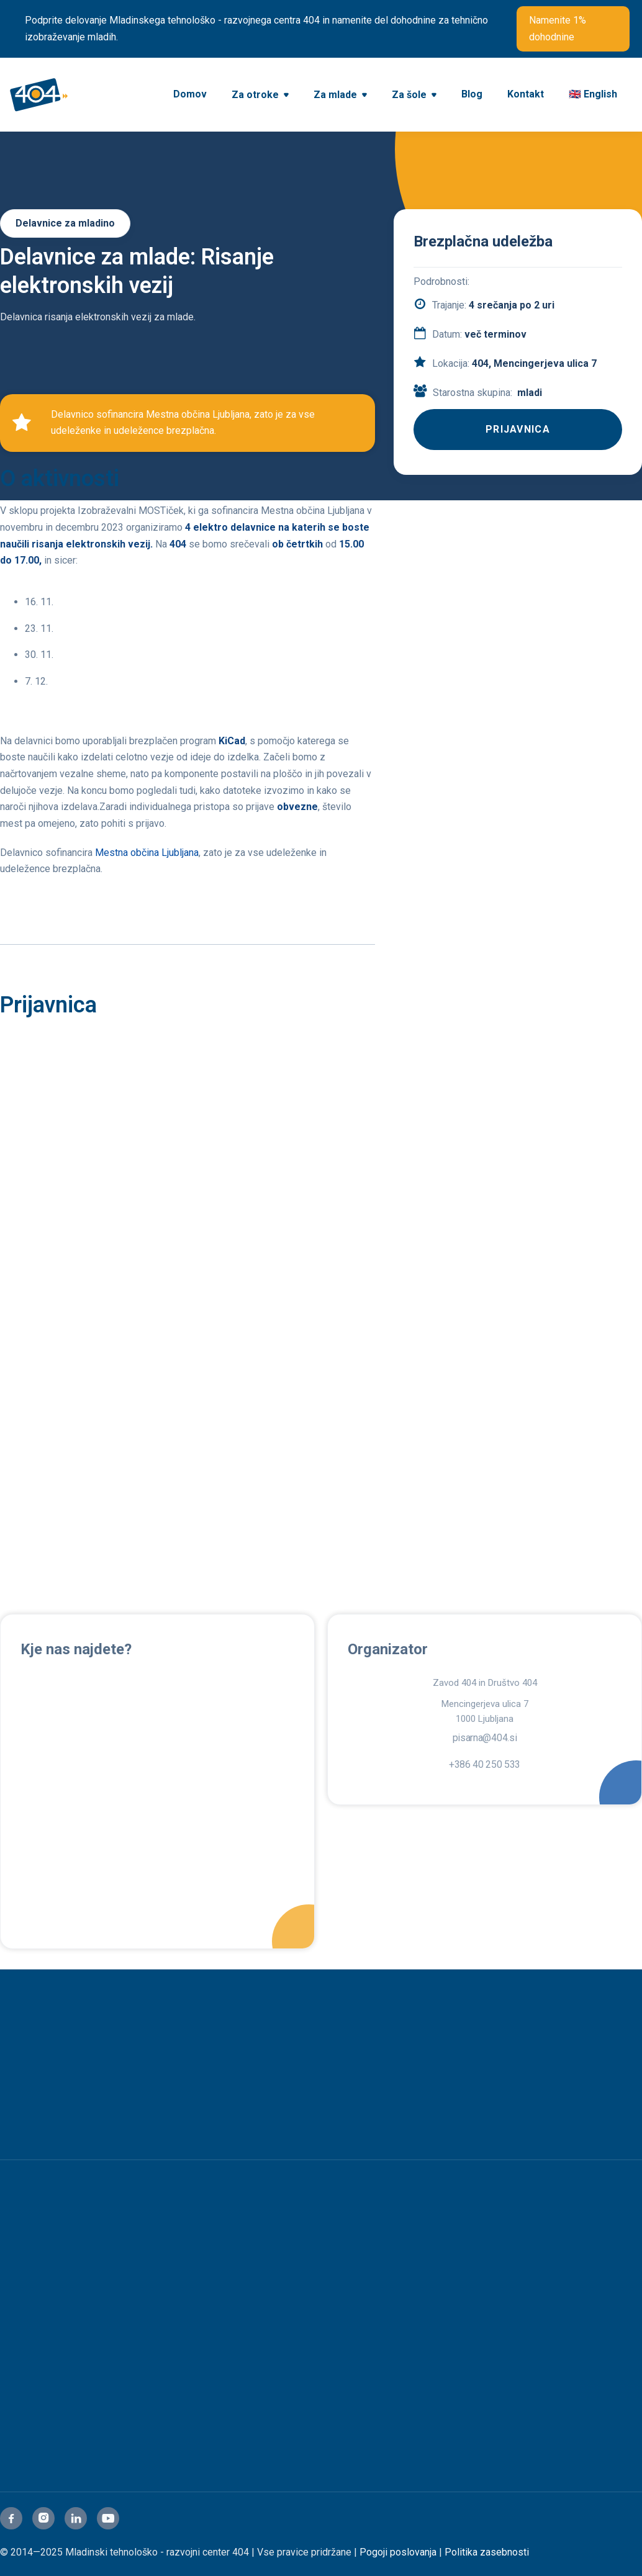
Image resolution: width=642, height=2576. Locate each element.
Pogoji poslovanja (397, 2552)
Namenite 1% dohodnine (557, 28)
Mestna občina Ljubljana (147, 852)
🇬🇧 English (593, 94)
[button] (260, 95)
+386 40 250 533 (484, 1764)
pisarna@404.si (485, 1738)
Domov (190, 94)
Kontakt (525, 94)
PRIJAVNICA (518, 429)
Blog (471, 94)
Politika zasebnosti (487, 2552)
